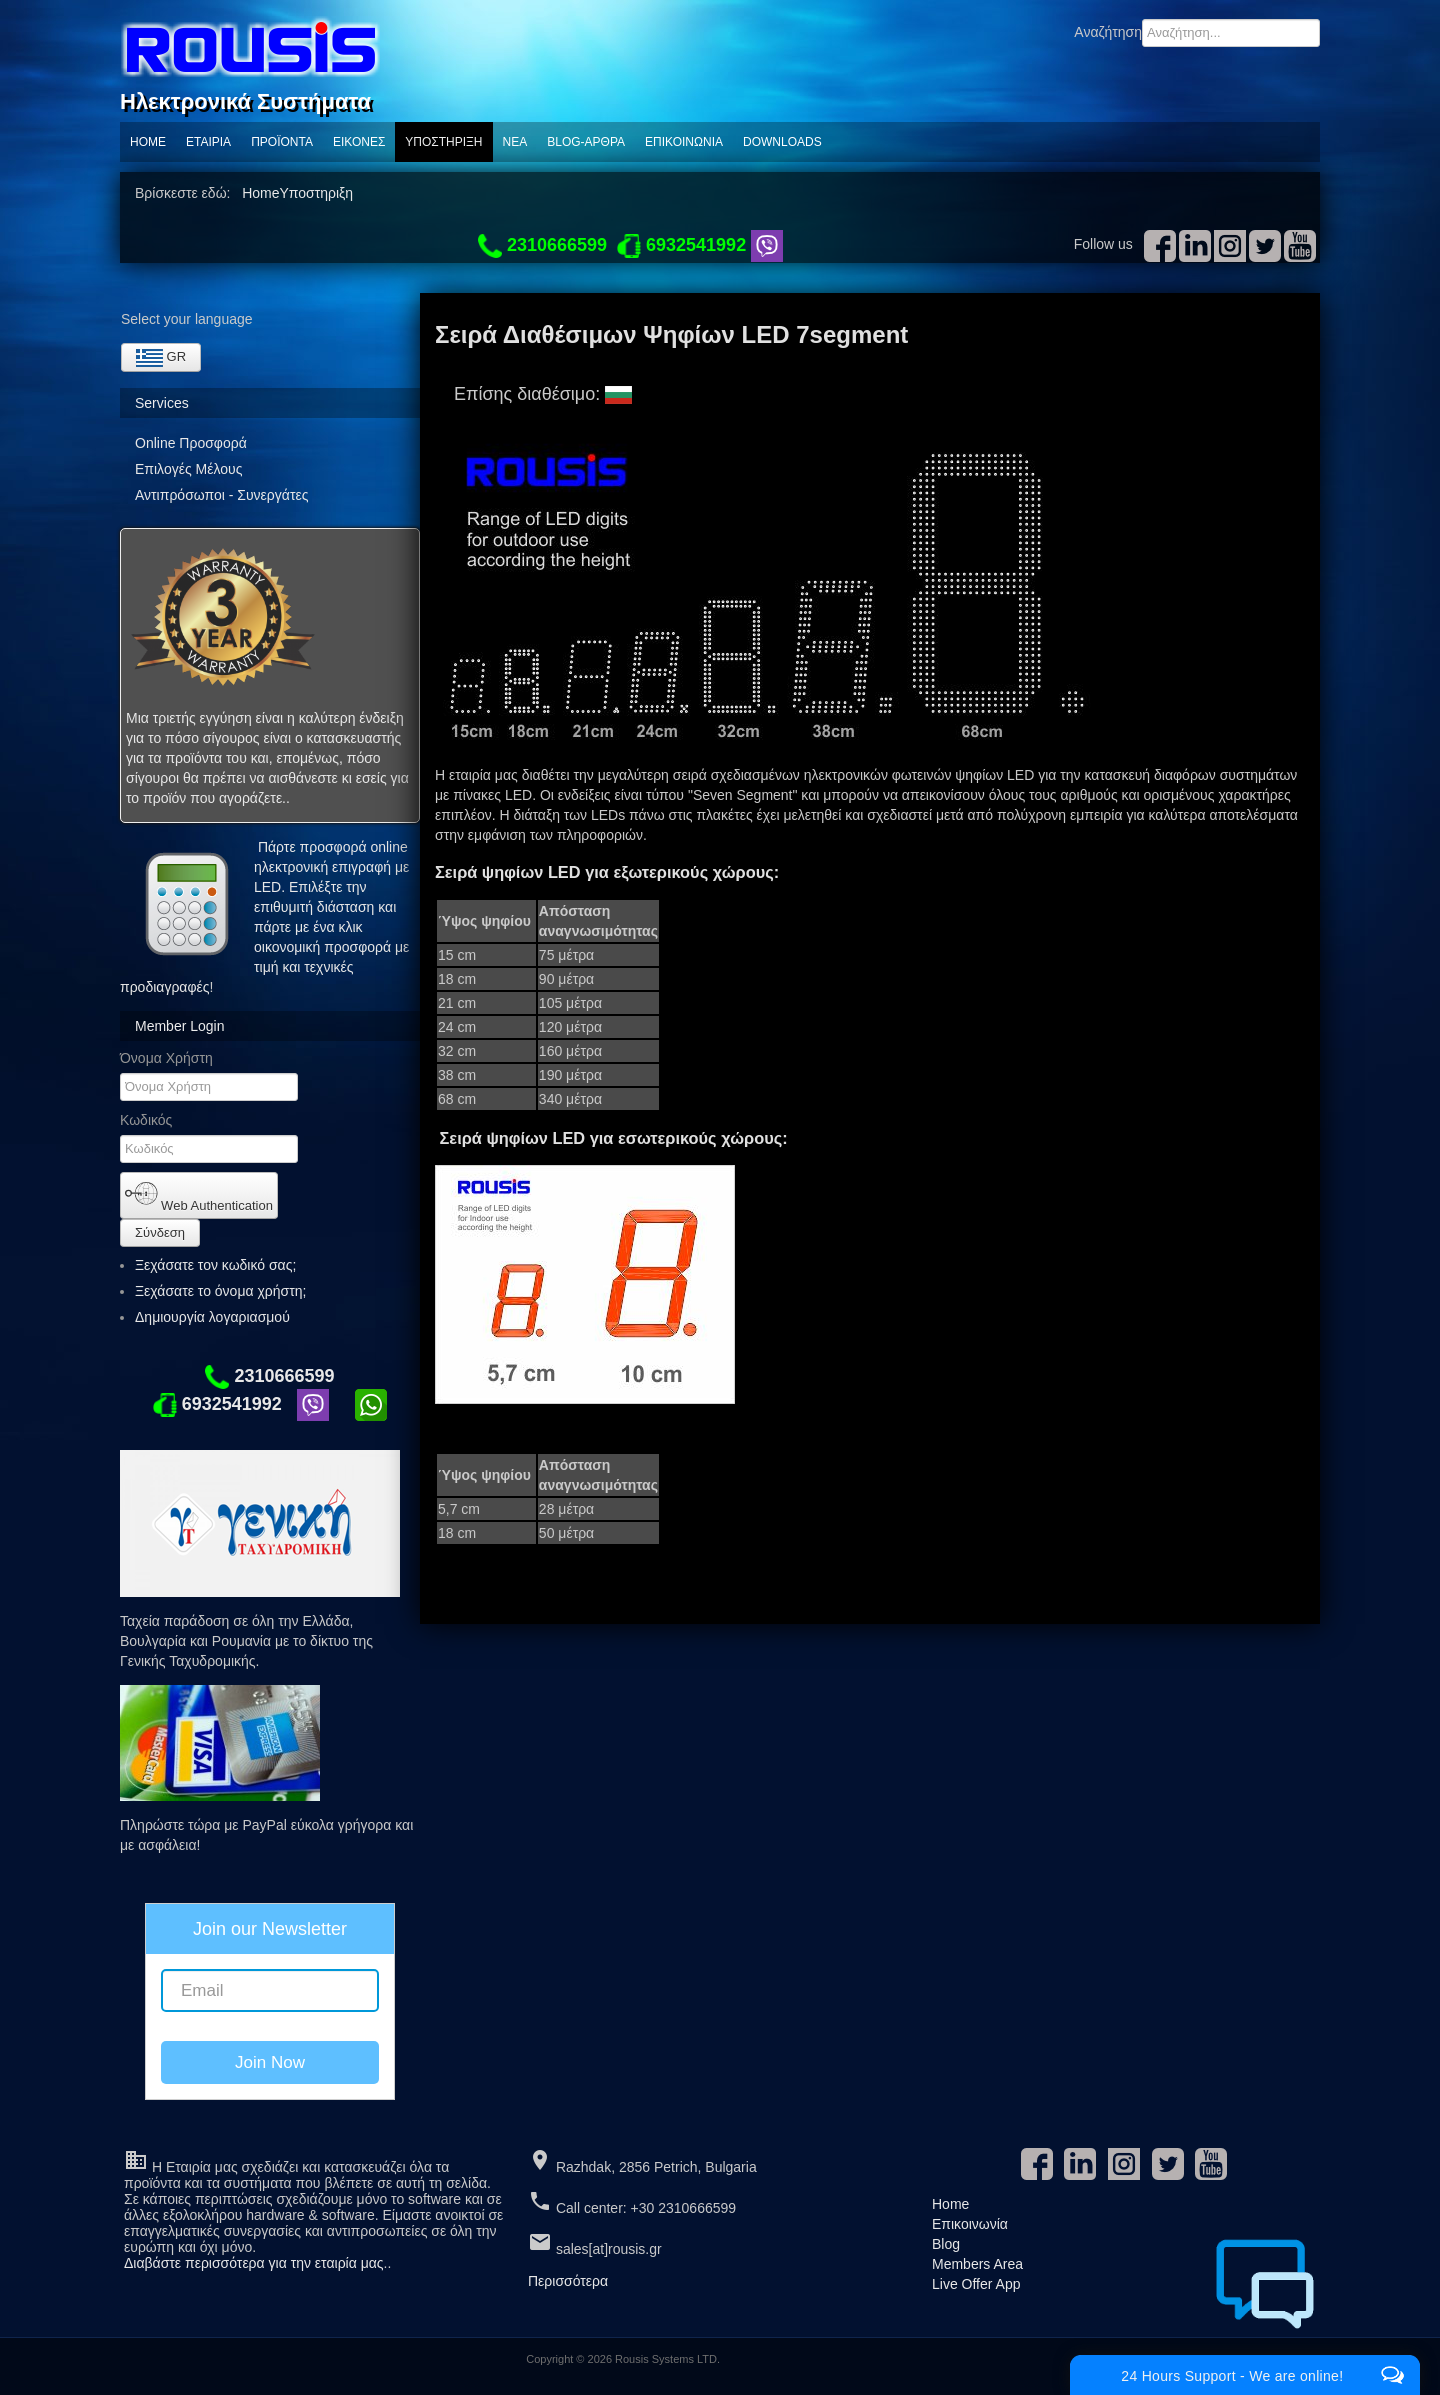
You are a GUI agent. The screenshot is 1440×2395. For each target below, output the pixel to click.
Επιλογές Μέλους (188, 469)
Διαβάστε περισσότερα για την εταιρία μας (254, 2263)
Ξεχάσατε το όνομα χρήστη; (220, 1291)
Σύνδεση (160, 1232)
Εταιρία (208, 142)
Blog (946, 2244)
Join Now (270, 2062)
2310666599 (269, 1376)
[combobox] (1231, 33)
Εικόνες (359, 142)
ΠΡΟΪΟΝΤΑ (282, 142)
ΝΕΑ (515, 142)
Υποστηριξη (443, 142)
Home (148, 142)
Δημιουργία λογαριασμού (221, 1317)
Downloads (782, 142)
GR (161, 358)
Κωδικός (146, 1120)
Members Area (977, 2264)
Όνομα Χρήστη (166, 1058)
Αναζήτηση (1108, 32)
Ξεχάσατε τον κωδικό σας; (215, 1265)
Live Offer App (976, 2284)
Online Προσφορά (191, 443)
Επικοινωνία (684, 142)
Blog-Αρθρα (586, 142)
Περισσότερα (568, 2281)
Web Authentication (199, 1195)
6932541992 (217, 1404)
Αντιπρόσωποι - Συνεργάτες (221, 495)
